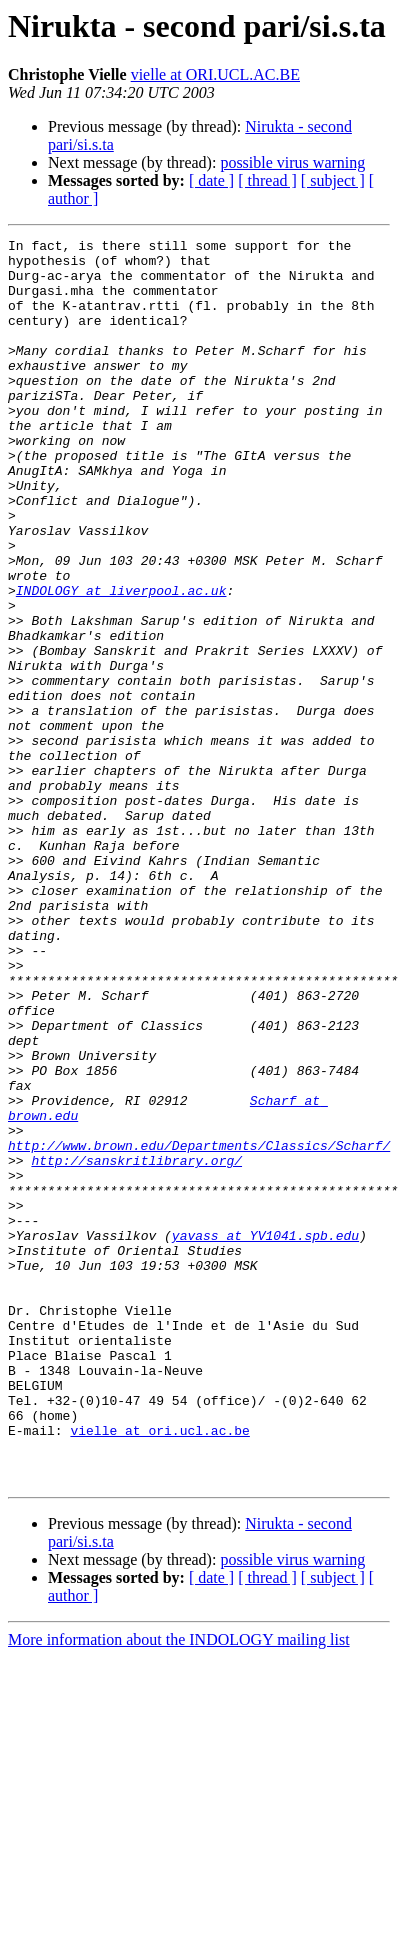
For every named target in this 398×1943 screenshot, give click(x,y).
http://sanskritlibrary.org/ (136, 1346)
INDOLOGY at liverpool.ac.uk (121, 662)
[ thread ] (267, 180)
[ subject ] (333, 180)
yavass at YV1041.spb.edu (265, 1436)
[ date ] (211, 180)
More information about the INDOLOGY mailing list (179, 1888)
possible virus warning (292, 162)
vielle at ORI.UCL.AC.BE (215, 74)
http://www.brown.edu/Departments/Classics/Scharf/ (199, 1328)
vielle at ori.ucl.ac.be (159, 1670)
